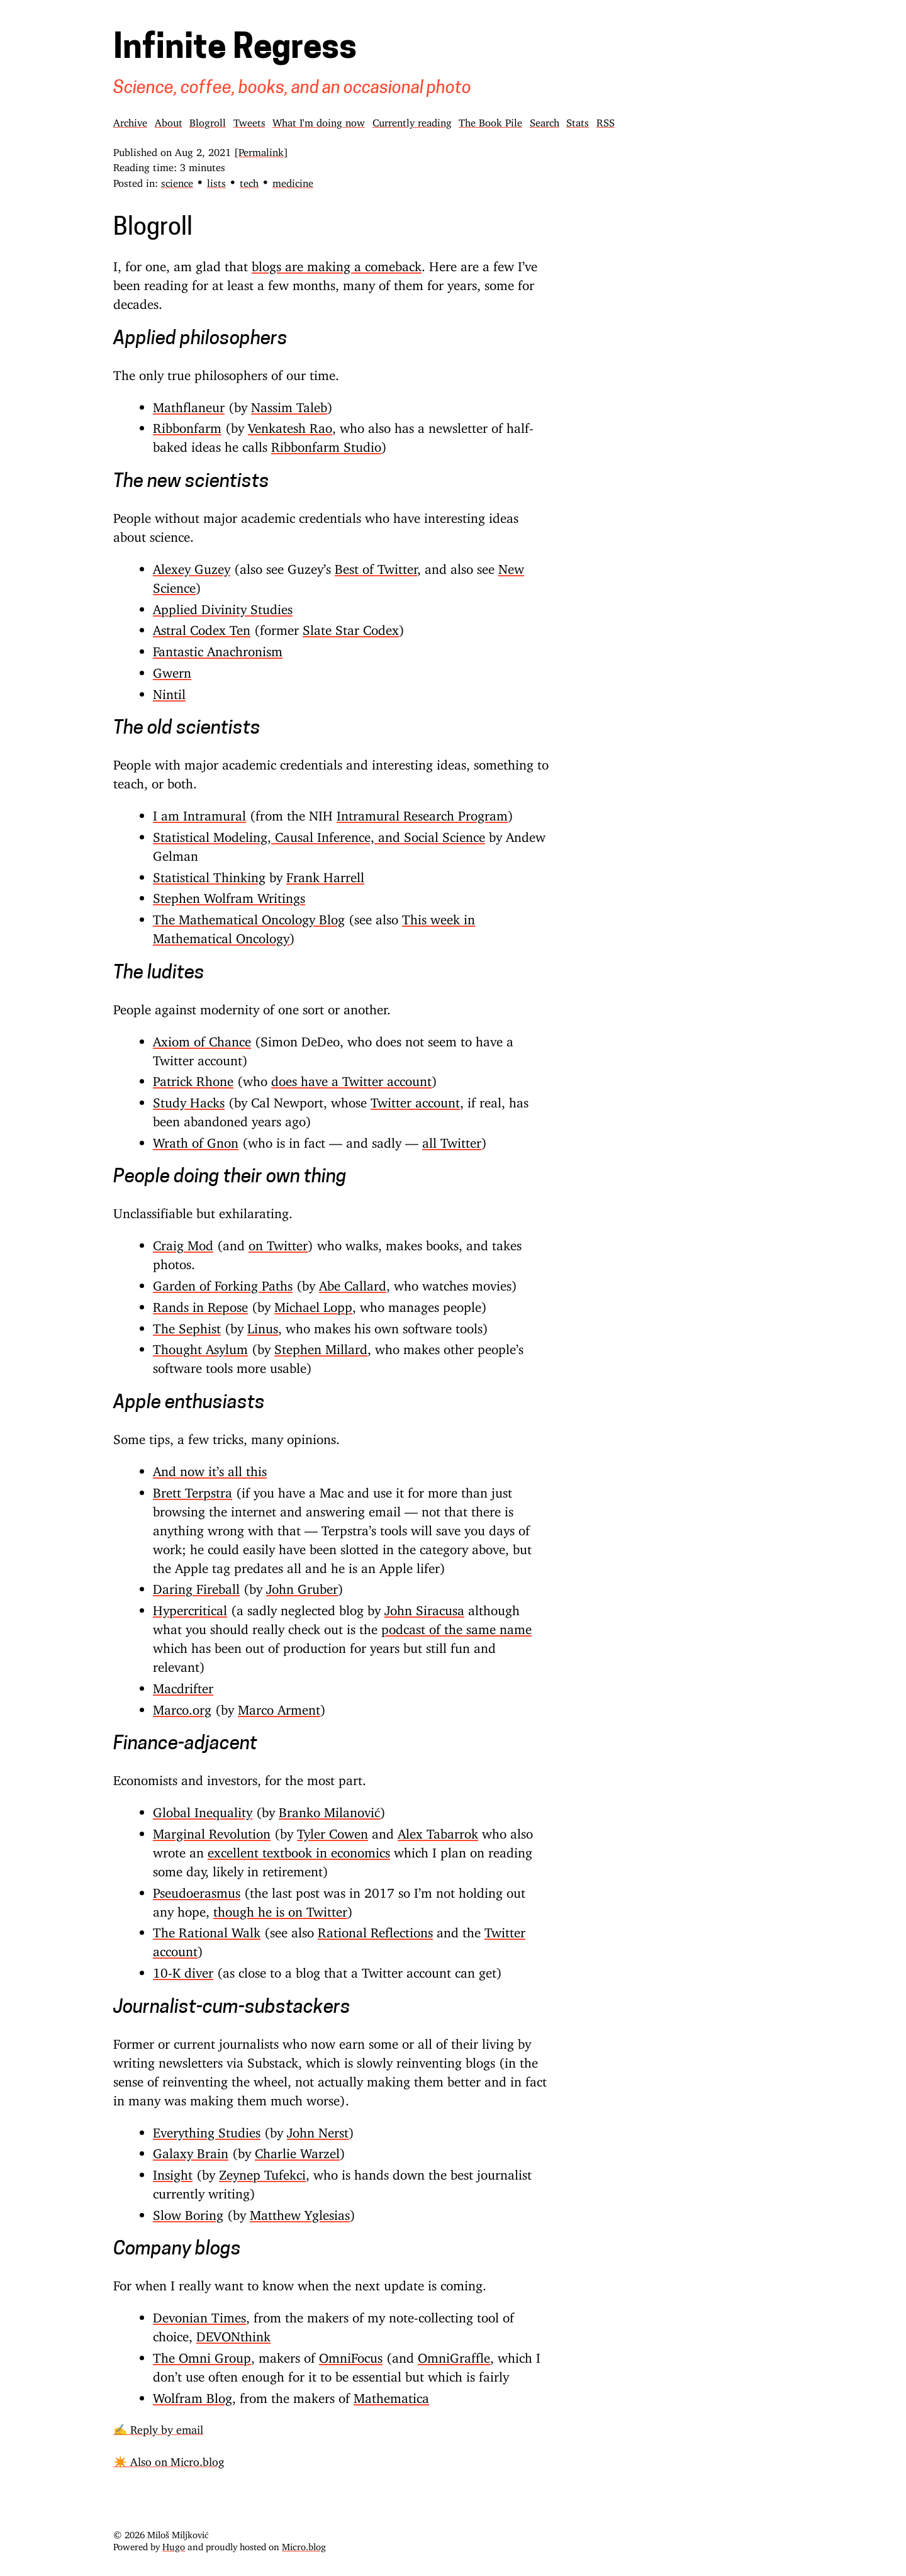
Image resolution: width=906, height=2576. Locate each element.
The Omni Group (202, 2354)
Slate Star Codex (351, 627)
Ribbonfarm (187, 425)
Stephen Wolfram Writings (229, 895)
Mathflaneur (189, 404)
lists (216, 180)
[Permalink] (261, 150)
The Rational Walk (206, 1929)
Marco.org (182, 1706)
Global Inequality (202, 1809)
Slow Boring (188, 2212)
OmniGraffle (454, 2354)
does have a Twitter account (351, 1078)
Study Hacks (189, 1099)
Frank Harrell (325, 874)
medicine (292, 180)
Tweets (249, 120)
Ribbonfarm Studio (326, 444)
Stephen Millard (320, 1346)
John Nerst (318, 2129)
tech (249, 180)
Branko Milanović (329, 1809)
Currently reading (412, 120)
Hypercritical (190, 1607)
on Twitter (278, 1242)
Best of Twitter (376, 566)
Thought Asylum (200, 1346)
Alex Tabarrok (438, 1830)
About (168, 120)
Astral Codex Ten (201, 627)
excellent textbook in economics (299, 1849)
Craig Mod (183, 1242)
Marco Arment (279, 1706)
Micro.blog (304, 2544)
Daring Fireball (196, 1586)
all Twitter (451, 1139)
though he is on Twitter (280, 1908)
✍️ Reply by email (158, 2426)
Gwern (172, 669)
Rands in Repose (200, 1304)
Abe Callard (352, 1282)
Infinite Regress (235, 49)
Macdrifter (183, 1685)
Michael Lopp (313, 1304)
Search (544, 120)
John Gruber (302, 1586)
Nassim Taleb (289, 404)
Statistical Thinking (209, 874)
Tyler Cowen (332, 1830)
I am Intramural (199, 812)
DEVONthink (233, 2333)
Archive (130, 120)
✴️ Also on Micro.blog (168, 2459)
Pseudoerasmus (196, 1889)
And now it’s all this (210, 1468)
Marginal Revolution (212, 1830)
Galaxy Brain (190, 2150)
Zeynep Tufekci (262, 2171)
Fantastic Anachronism (217, 648)
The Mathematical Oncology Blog (249, 916)
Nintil (169, 691)
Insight (173, 2171)
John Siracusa (424, 1607)
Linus (262, 1325)
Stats (577, 120)
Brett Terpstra (192, 1489)
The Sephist (187, 1325)
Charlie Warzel (297, 2150)
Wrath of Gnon (195, 1139)
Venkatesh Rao (290, 425)
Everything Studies (206, 2129)
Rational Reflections (375, 1929)
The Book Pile (490, 120)
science (177, 180)
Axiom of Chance (202, 1038)
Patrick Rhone (193, 1078)
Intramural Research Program (422, 812)
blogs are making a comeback (337, 263)
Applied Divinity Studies (223, 606)
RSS (605, 120)
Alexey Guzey (191, 566)
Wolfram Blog (192, 2395)
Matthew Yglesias (300, 2212)
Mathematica (391, 2395)
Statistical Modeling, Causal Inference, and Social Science (319, 834)
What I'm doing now (318, 120)
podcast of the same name (456, 1626)
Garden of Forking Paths (223, 1282)
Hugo (173, 2544)
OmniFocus (351, 2354)
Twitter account (415, 1099)
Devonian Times (199, 2314)
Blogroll (207, 120)
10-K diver (183, 1969)
